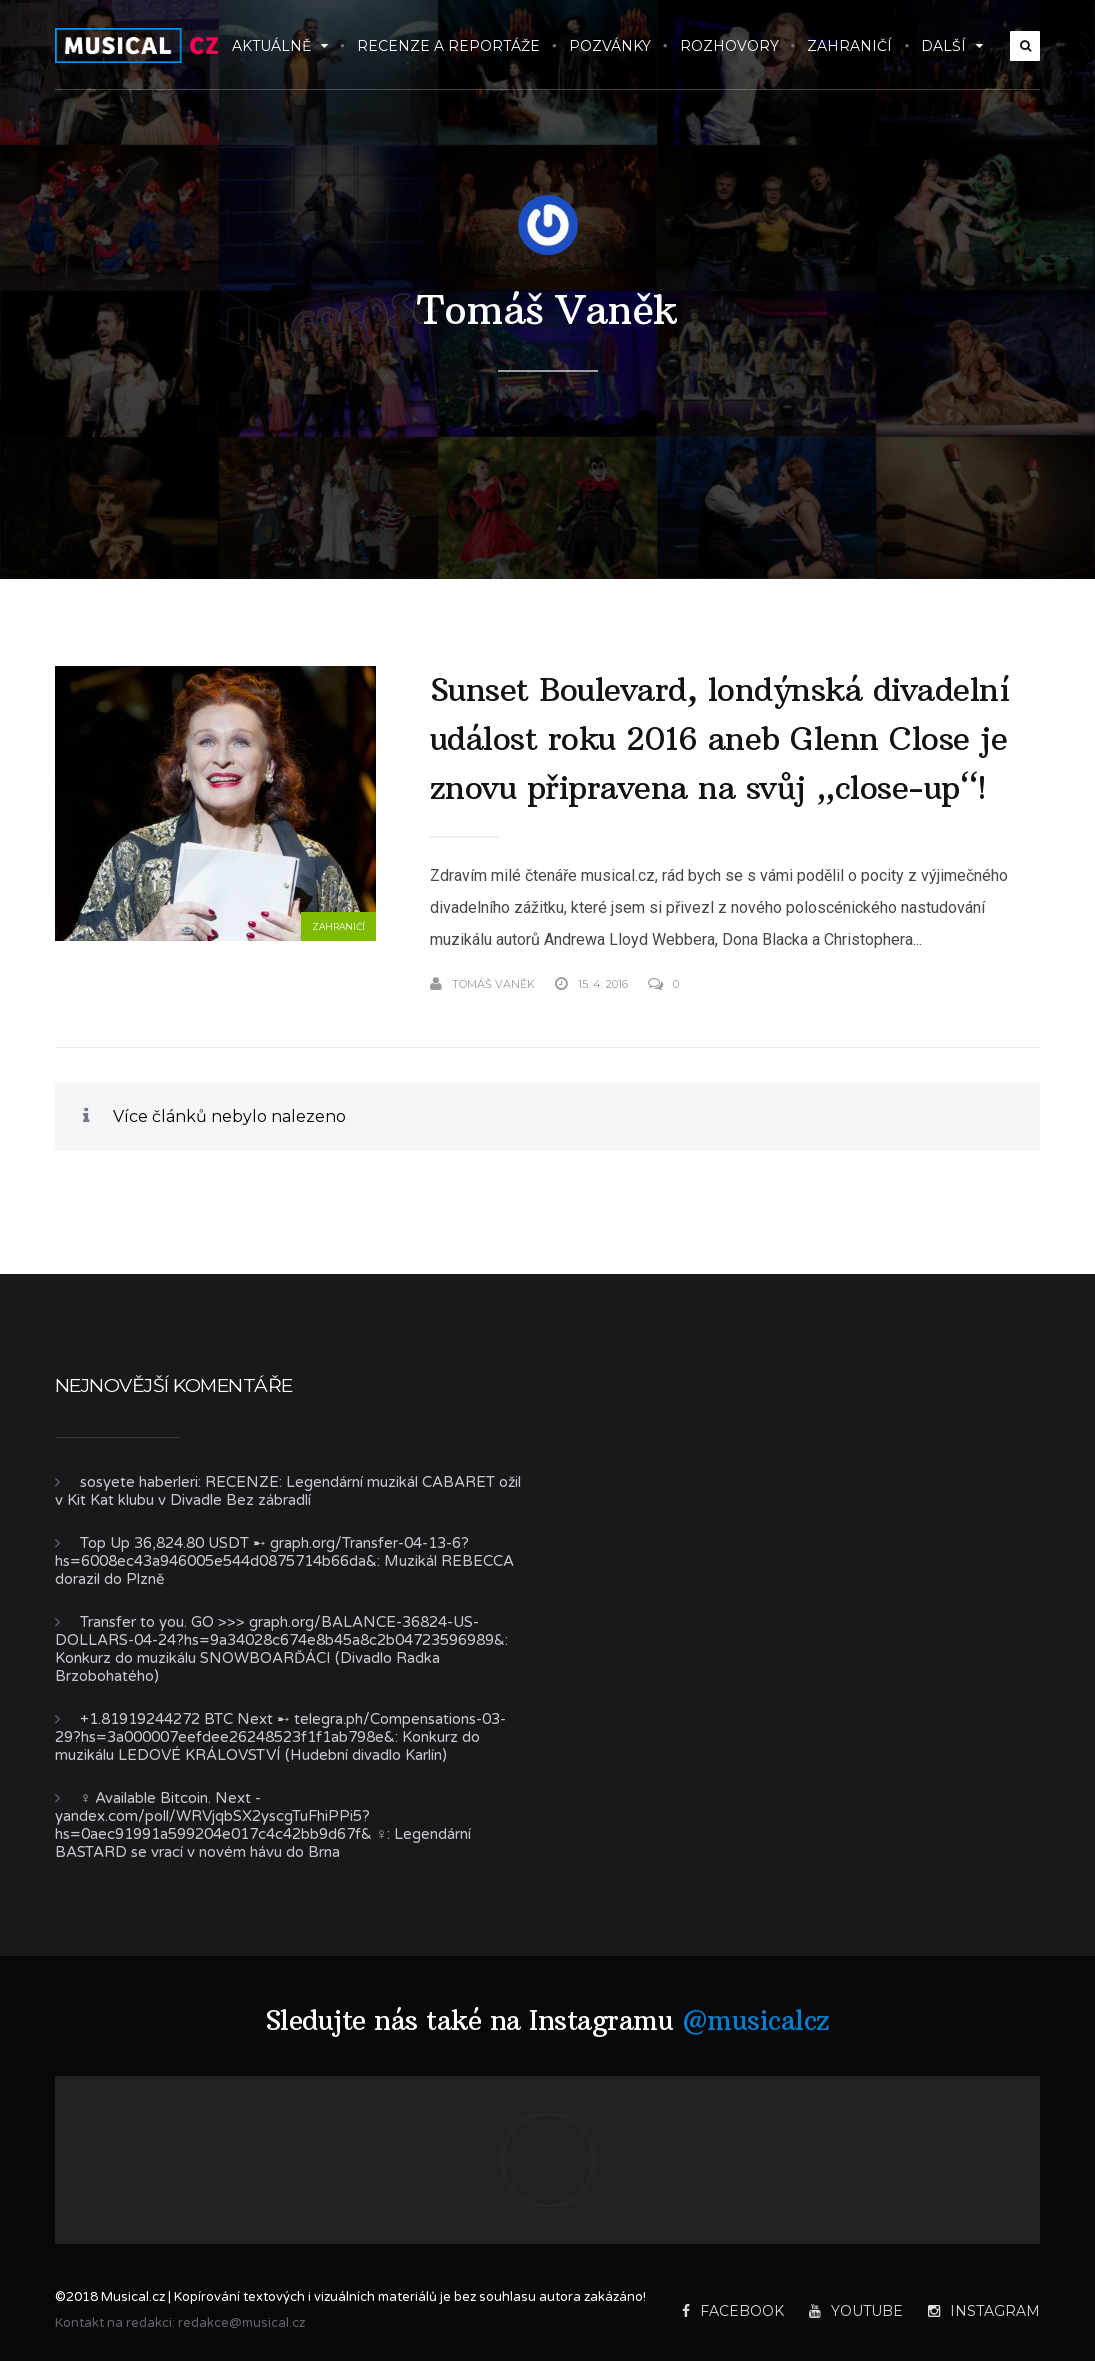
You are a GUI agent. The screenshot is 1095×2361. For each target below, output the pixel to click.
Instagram (984, 2311)
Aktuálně (280, 46)
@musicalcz (756, 2020)
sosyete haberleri (139, 1482)
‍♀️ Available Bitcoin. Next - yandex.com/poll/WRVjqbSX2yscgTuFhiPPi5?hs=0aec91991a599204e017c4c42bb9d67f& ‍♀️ (221, 1816)
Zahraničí (849, 46)
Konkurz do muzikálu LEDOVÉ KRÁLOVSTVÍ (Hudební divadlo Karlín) (267, 1746)
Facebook (733, 2311)
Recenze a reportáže (448, 46)
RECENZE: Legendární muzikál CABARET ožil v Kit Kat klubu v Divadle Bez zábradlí (288, 1491)
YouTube (856, 2311)
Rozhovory (729, 46)
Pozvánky (610, 46)
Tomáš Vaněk (547, 310)
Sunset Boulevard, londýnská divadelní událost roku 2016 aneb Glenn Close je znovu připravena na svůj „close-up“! (720, 739)
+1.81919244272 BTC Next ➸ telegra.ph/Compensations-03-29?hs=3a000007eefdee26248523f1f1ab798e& (280, 1728)
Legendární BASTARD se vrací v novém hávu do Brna (263, 1843)
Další (952, 46)
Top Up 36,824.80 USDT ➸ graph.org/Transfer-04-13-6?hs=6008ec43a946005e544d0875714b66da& (262, 1552)
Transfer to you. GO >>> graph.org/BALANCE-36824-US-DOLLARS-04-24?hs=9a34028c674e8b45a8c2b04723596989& (280, 1631)
